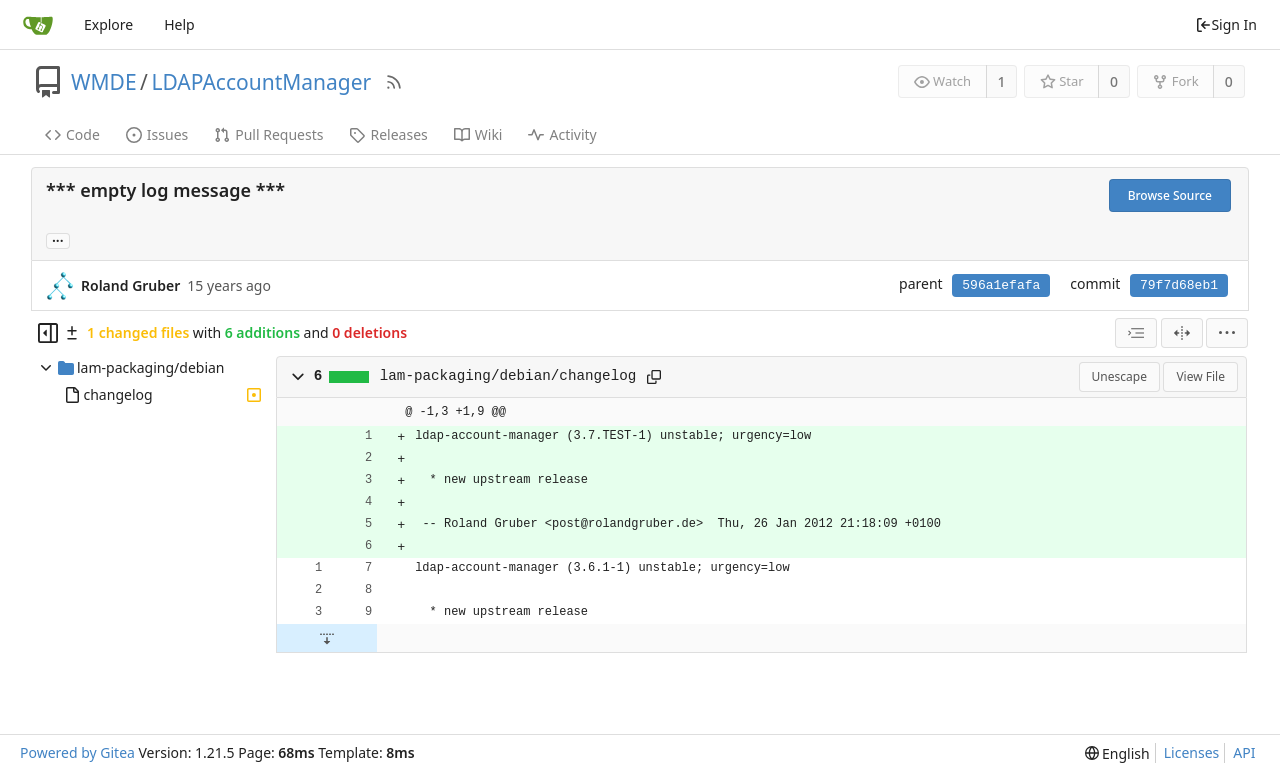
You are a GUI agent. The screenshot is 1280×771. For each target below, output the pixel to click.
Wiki (478, 134)
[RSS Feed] (394, 82)
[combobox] (1136, 333)
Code (72, 134)
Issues (157, 134)
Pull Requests (268, 134)
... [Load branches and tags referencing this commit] (58, 239)
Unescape (1119, 376)
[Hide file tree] (48, 333)
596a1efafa (1001, 285)
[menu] (1227, 333)
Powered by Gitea (77, 752)
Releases (388, 134)
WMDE (104, 82)
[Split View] (1182, 333)
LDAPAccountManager (261, 82)
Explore (108, 24)
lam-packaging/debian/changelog (508, 376)
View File (1200, 376)
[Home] (38, 25)
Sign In (1226, 24)
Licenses (1192, 752)
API (1244, 752)
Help (179, 24)
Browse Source (1170, 195)
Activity (562, 134)
